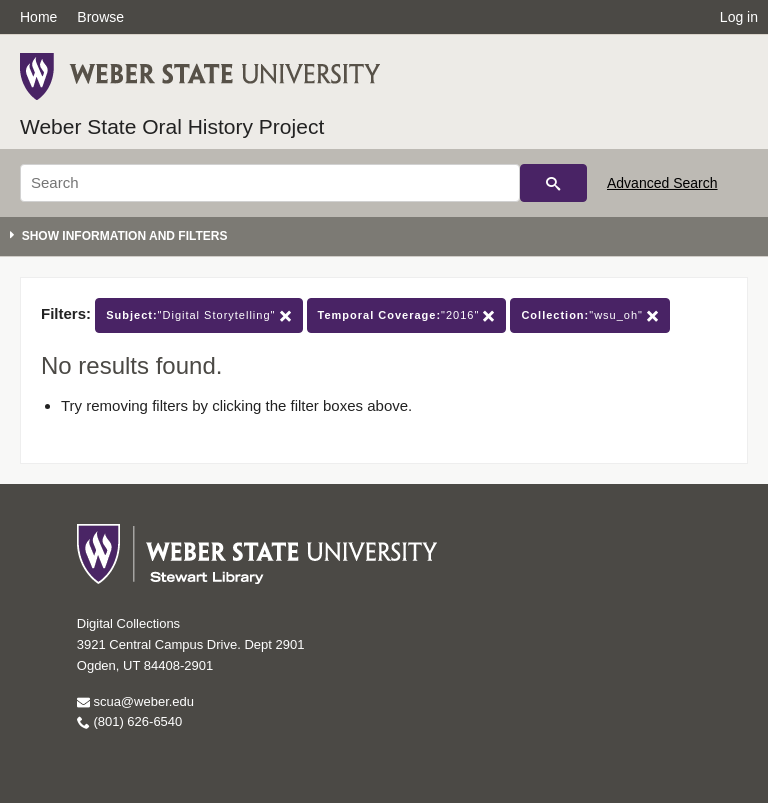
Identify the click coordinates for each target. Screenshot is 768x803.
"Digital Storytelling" (198, 315)
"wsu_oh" (590, 315)
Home (38, 17)
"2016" (407, 315)
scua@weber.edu (135, 701)
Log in (739, 17)
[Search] (270, 183)
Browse (100, 17)
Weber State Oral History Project (172, 126)
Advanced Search (662, 183)
